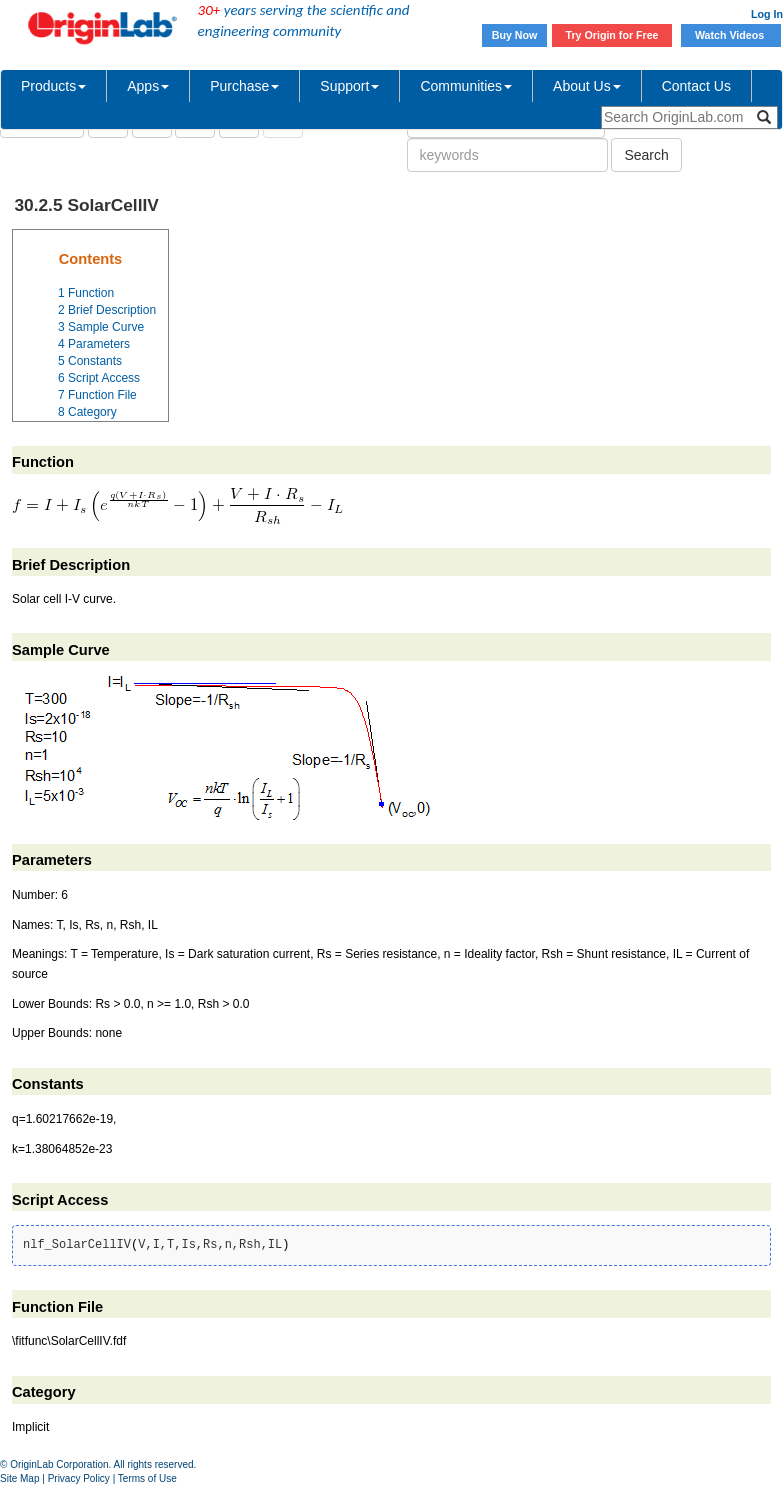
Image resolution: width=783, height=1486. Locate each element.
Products (53, 86)
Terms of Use (147, 1478)
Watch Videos (731, 35)
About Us (587, 86)
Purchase (244, 86)
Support (349, 86)
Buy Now (515, 35)
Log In (767, 14)
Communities (466, 86)
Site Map (19, 1478)
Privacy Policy (79, 1478)
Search (646, 155)
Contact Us (696, 86)
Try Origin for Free (612, 35)
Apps (148, 86)
